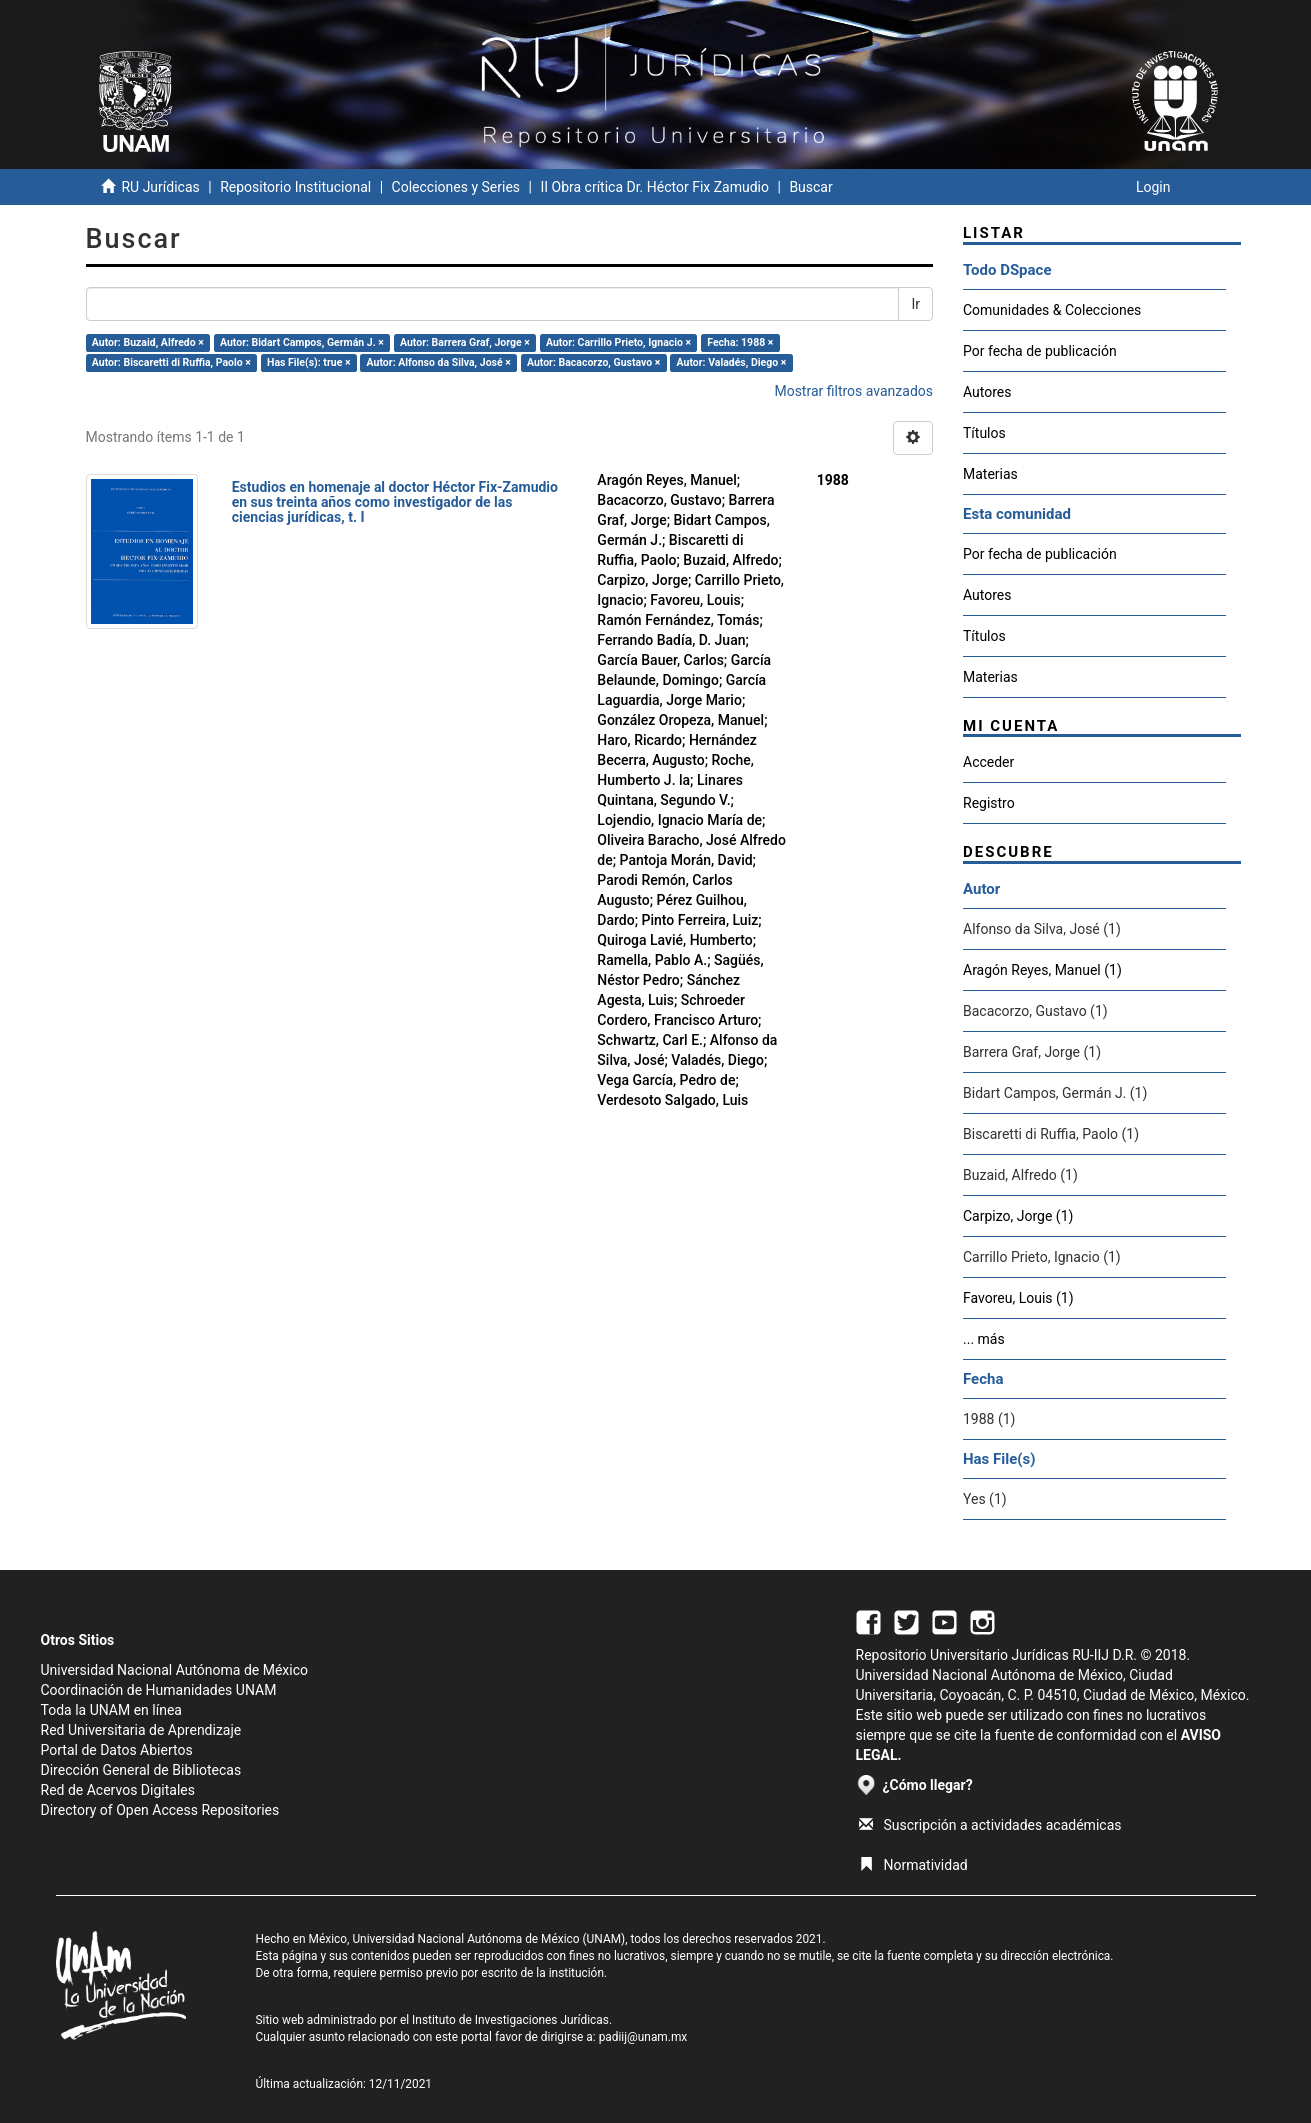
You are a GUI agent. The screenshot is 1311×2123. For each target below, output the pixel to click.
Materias (990, 474)
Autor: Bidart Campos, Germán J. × (302, 342)
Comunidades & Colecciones (1052, 310)
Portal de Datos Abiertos (117, 1750)
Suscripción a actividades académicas (990, 1825)
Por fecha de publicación (1040, 351)
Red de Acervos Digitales (118, 1790)
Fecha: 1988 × (740, 342)
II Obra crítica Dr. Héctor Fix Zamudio (654, 187)
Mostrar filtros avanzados (853, 391)
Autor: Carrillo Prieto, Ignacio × (618, 342)
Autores (987, 392)
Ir (915, 304)
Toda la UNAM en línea (111, 1710)
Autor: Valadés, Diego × (732, 362)
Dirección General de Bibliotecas (141, 1770)
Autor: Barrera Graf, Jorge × (465, 342)
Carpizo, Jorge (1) (1018, 1216)
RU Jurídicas (160, 187)
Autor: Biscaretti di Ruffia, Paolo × (171, 362)
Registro (989, 803)
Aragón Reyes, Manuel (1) (1042, 970)
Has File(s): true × (308, 362)
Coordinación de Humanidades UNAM (159, 1690)
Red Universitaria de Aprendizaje (141, 1730)
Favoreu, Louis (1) (1018, 1298)
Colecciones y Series (456, 187)
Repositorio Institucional (295, 187)
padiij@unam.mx (643, 2037)
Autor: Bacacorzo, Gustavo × (594, 362)
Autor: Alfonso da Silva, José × (439, 362)
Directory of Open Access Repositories (160, 1810)
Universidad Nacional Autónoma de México (175, 1670)
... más (984, 1339)
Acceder (988, 762)
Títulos (984, 433)
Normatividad (913, 1865)
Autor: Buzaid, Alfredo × (148, 342)
